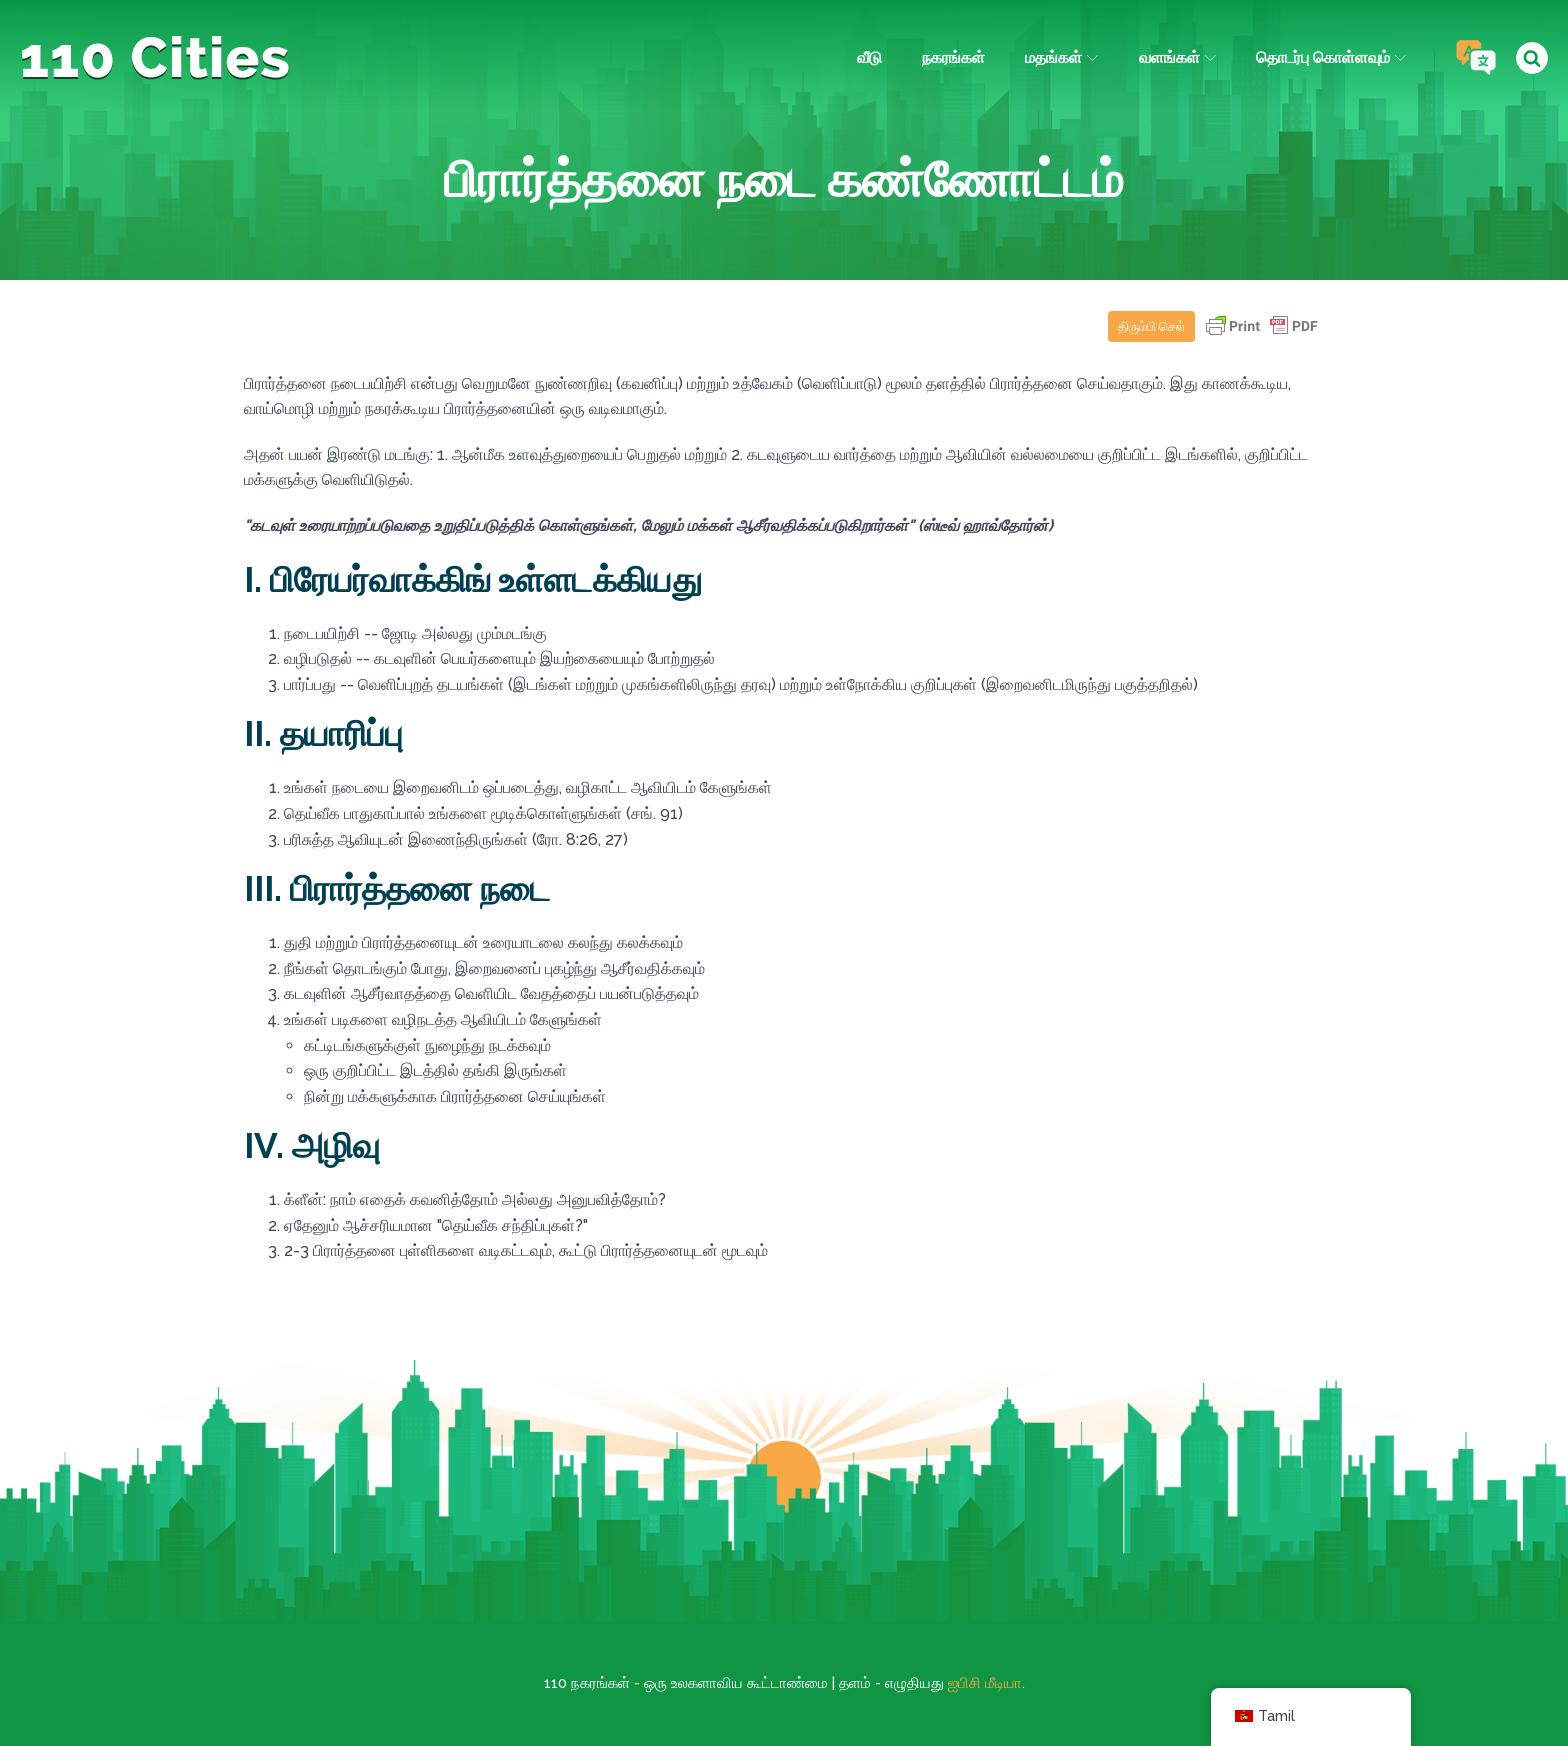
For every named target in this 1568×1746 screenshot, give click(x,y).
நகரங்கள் (953, 57)
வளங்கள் (1177, 57)
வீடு (869, 57)
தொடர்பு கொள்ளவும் (1331, 57)
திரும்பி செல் (1151, 326)
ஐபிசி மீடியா (985, 1683)
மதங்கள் (1061, 57)
